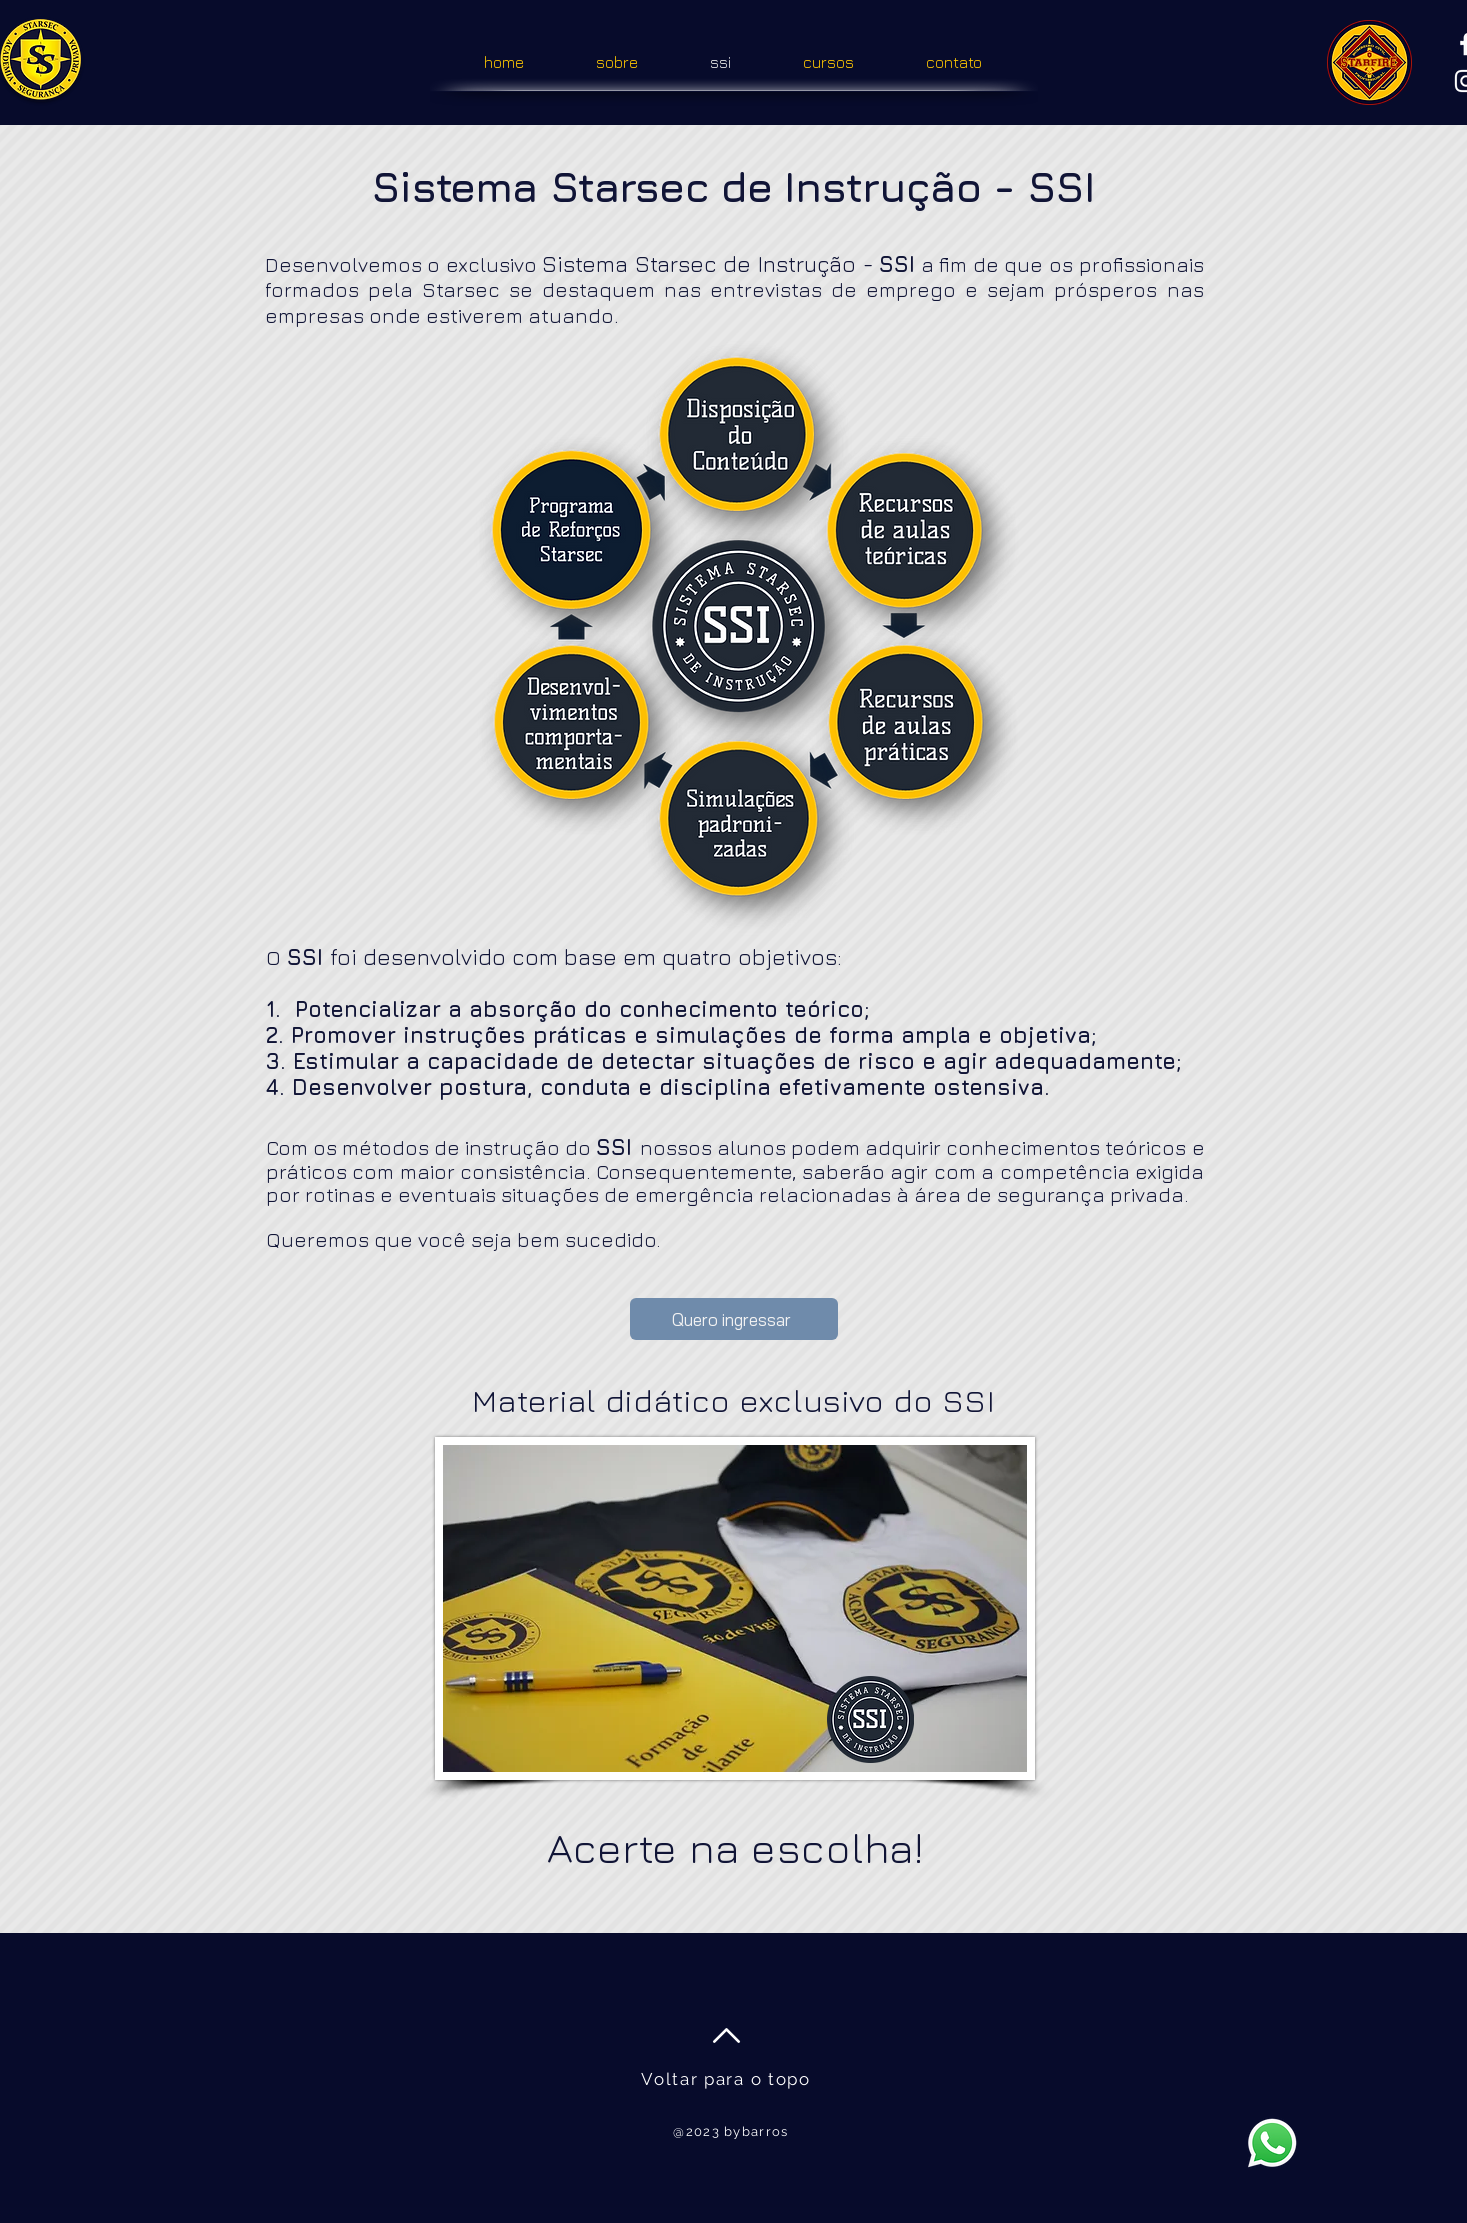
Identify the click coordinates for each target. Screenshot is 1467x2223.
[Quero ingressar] (734, 1319)
